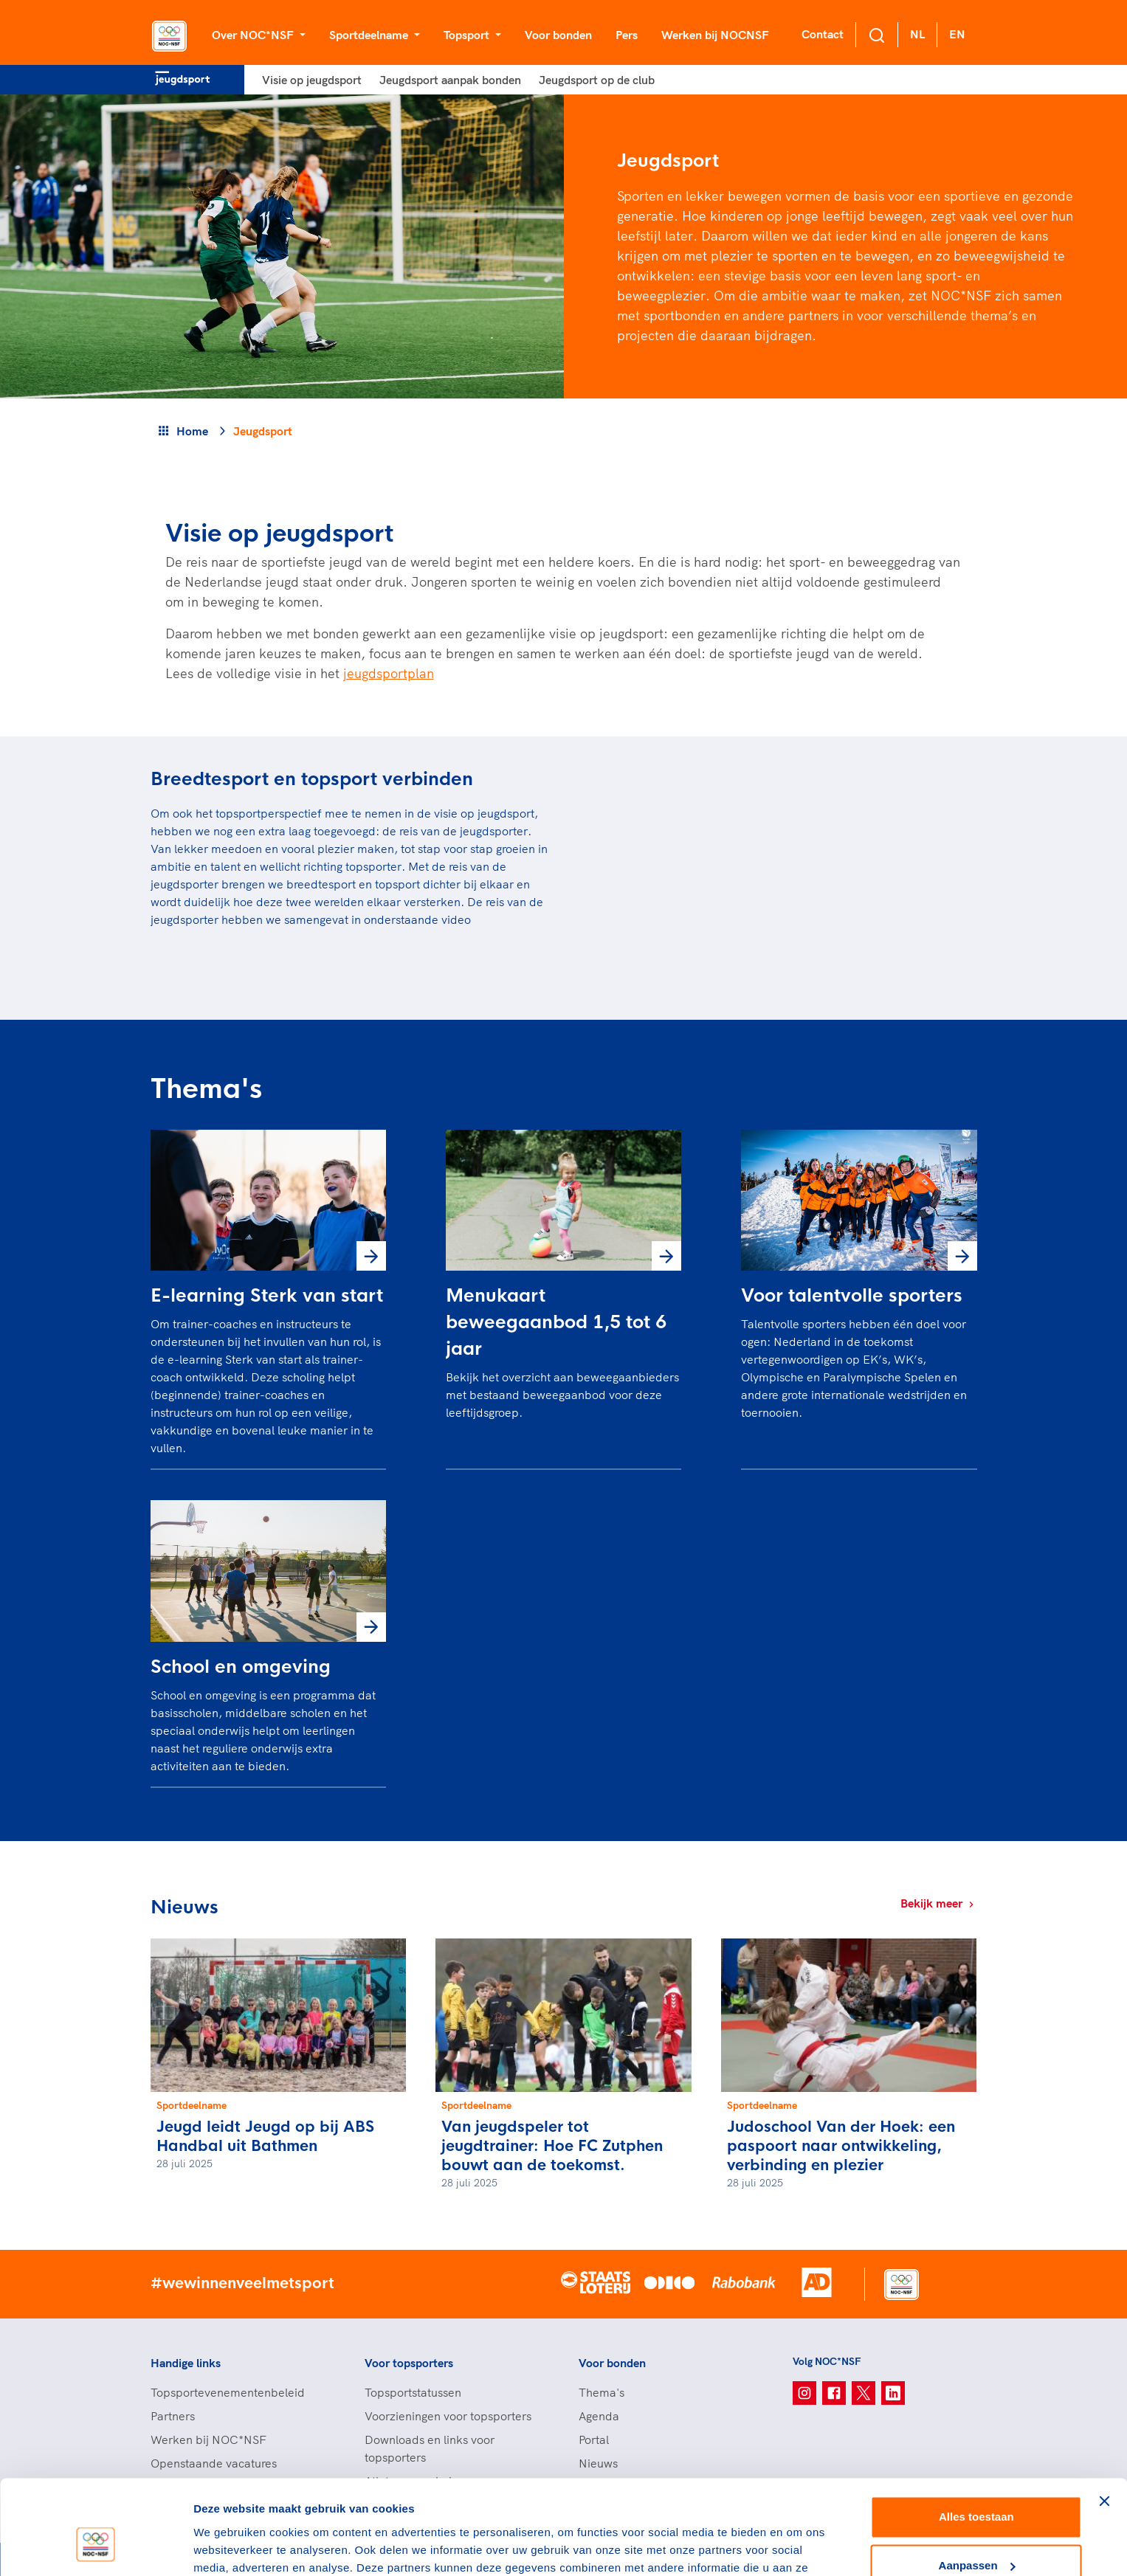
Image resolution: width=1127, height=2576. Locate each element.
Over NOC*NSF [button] (254, 35)
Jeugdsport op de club (597, 79)
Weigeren (976, 2535)
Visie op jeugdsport (312, 79)
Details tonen (228, 2547)
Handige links (186, 2362)
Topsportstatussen (413, 2392)
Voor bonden (558, 35)
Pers (627, 35)
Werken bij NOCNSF (715, 35)
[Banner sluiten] (1104, 2422)
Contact (823, 34)
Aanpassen (977, 2486)
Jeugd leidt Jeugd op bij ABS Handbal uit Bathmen (265, 2136)
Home (192, 431)
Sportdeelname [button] (370, 35)
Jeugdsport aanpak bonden (450, 79)
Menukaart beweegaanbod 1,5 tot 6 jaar (556, 1322)
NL (917, 34)
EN (957, 34)
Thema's (601, 2392)
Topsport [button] (468, 35)
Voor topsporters (409, 2362)
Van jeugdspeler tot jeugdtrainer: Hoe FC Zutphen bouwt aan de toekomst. (552, 2146)
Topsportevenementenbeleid (228, 2392)
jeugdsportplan (388, 673)
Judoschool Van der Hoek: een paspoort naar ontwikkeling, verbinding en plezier (841, 2146)
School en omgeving (241, 1667)
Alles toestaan (976, 2438)
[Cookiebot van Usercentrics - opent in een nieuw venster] (95, 2547)
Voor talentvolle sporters (851, 1296)
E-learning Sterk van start (267, 1296)
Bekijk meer (938, 1903)
